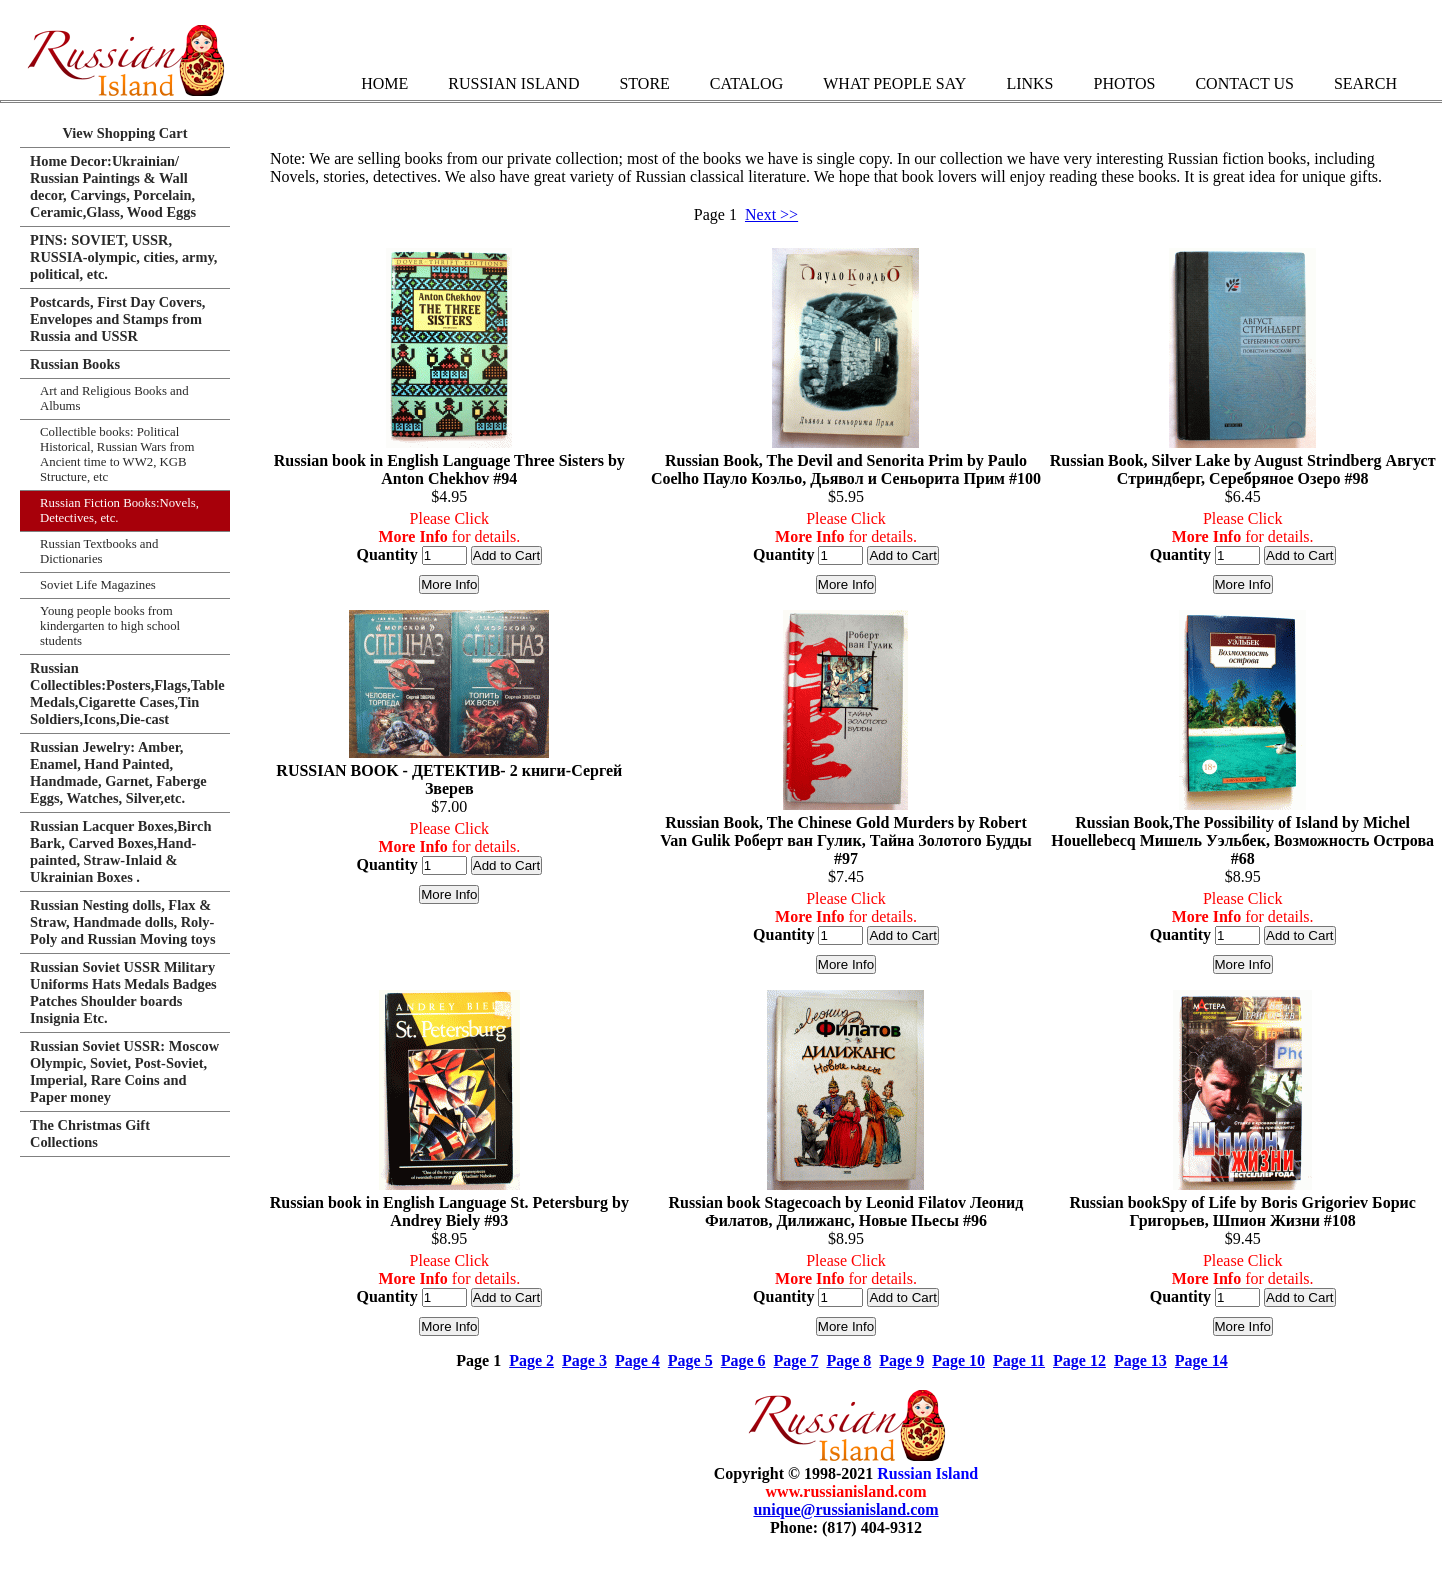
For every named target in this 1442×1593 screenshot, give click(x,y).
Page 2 (531, 1360)
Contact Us (1244, 83)
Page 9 (901, 1360)
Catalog (746, 83)
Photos (1124, 83)
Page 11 (1019, 1360)
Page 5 (690, 1360)
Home (384, 83)
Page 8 (848, 1360)
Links (1029, 83)
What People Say (894, 83)
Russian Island (513, 83)
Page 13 (1140, 1360)
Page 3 (584, 1360)
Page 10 (958, 1360)
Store (644, 83)
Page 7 (796, 1360)
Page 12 (1079, 1360)
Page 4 (637, 1360)
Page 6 (743, 1360)
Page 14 (1201, 1360)
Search (1365, 83)
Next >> (771, 214)
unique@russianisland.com (845, 1509)
